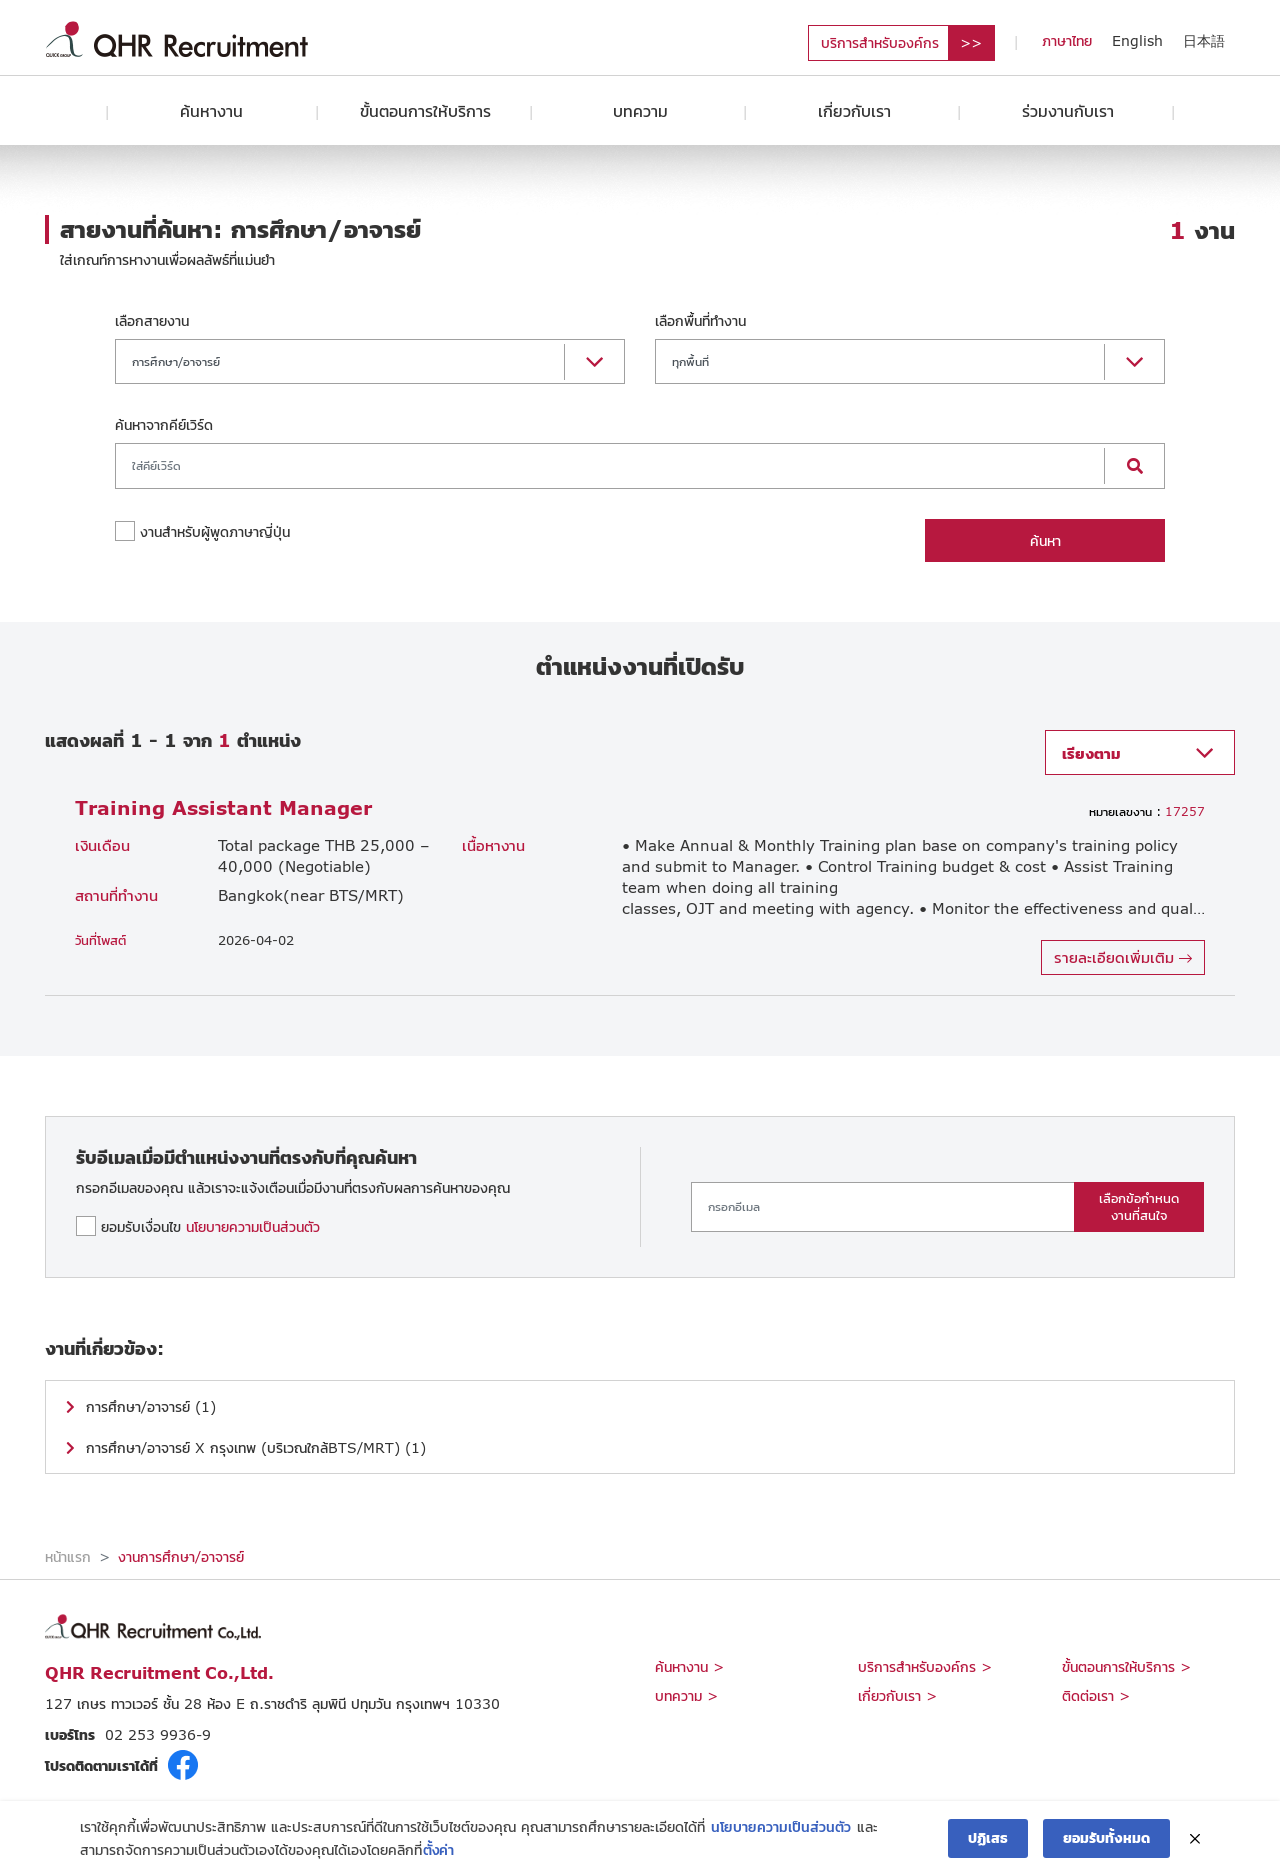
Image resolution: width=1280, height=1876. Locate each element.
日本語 (1204, 40)
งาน (1202, 229)
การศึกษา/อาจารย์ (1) (151, 1406)
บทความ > (686, 1695)
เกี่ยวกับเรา (854, 110)
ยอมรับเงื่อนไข (210, 1226)
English (1137, 40)
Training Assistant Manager (223, 807)
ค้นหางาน (211, 110)
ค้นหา (1045, 540)
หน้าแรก (68, 1556)
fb (183, 1765)
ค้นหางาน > (689, 1666)
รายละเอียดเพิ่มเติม (1123, 956)
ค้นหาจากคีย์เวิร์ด (164, 424)
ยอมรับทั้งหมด (1106, 1838)
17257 (1147, 811)
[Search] (610, 466)
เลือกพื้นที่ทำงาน (700, 320)
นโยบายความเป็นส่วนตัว (253, 1226)
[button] (370, 362)
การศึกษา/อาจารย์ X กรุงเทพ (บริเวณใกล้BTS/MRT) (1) (256, 1447)
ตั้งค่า (438, 1849)
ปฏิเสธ (988, 1838)
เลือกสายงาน (152, 320)
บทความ (640, 110)
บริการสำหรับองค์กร (880, 42)
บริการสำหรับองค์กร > (925, 1666)
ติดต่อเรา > (1096, 1695)
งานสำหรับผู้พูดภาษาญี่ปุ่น (215, 531)
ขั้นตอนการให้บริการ (425, 110)
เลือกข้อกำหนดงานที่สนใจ (1139, 1206)
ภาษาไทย (1067, 40)
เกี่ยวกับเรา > (897, 1695)
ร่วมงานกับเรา (1068, 110)
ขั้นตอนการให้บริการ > (1126, 1666)
